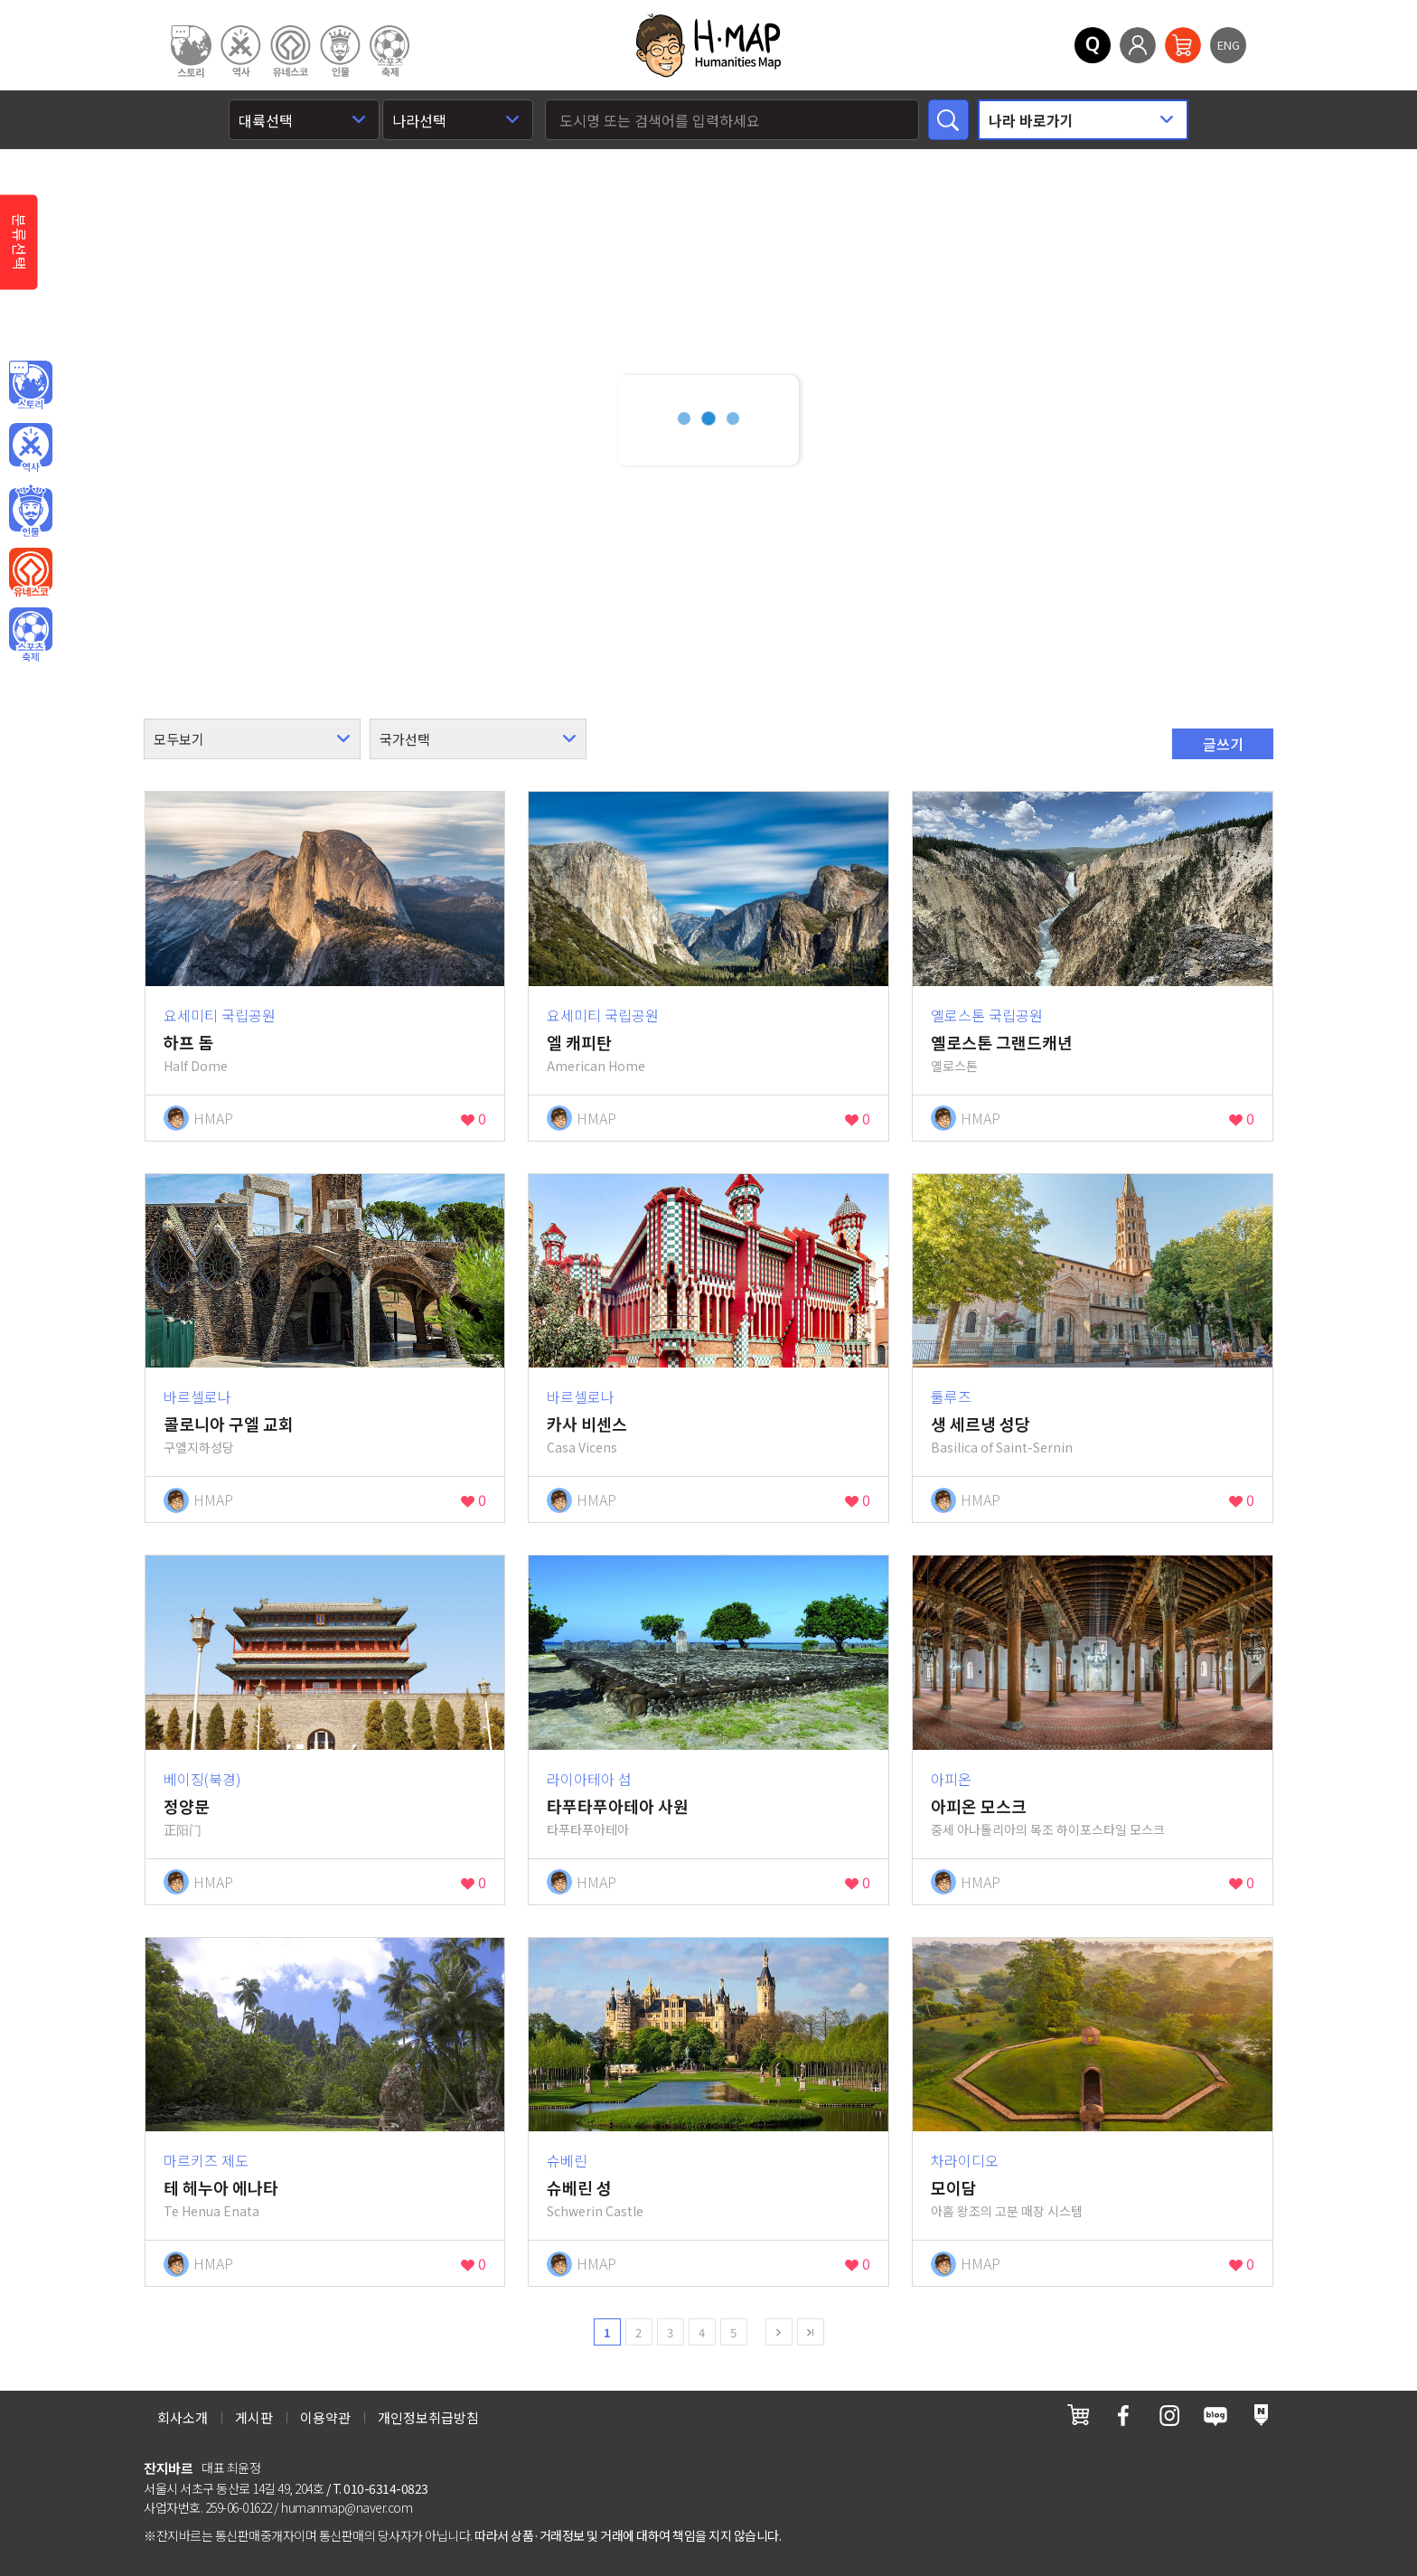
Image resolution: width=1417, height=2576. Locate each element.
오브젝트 (30, 635)
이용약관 (325, 2417)
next (779, 2332)
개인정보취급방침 (428, 2417)
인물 (30, 511)
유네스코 (30, 573)
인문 (30, 386)
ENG (1228, 44)
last (810, 2332)
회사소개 (182, 2417)
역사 (30, 448)
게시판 (254, 2417)
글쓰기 (1223, 744)
